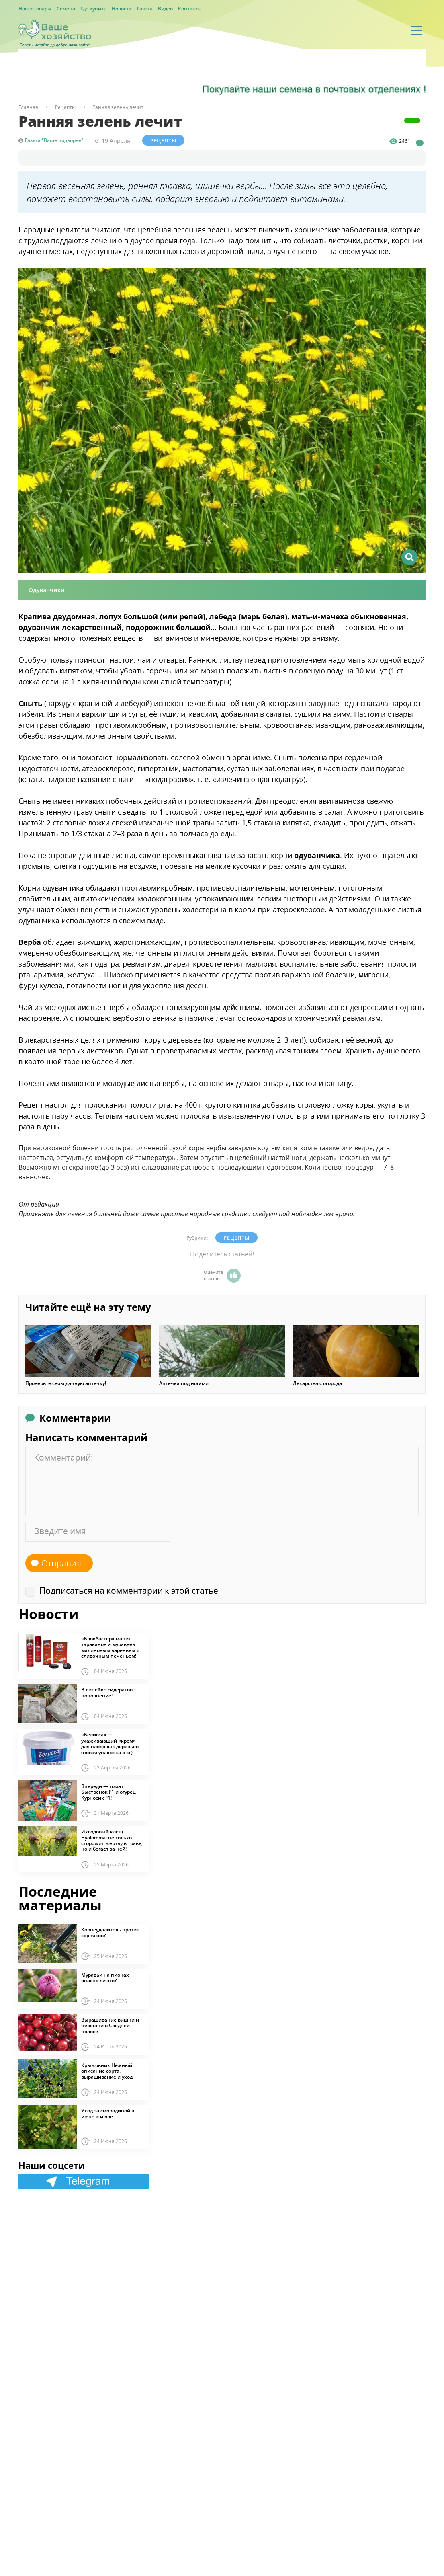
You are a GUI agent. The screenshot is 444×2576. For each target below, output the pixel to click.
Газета (145, 8)
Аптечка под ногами (184, 1383)
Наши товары (34, 8)
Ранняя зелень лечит (117, 107)
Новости (122, 8)
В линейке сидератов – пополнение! (108, 1693)
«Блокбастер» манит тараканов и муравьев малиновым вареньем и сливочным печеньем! (110, 1647)
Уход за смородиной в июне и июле (107, 2114)
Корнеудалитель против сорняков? (110, 1933)
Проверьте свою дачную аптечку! (65, 1383)
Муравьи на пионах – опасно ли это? (107, 1978)
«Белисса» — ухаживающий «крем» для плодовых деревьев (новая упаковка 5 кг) (110, 1743)
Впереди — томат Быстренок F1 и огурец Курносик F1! (108, 1792)
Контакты (190, 8)
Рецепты (163, 140)
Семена (66, 8)
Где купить (93, 8)
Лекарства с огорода (317, 1383)
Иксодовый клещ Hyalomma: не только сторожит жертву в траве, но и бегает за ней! (112, 1840)
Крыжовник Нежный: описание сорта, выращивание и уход (107, 2071)
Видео (165, 8)
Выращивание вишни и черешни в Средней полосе (110, 2025)
